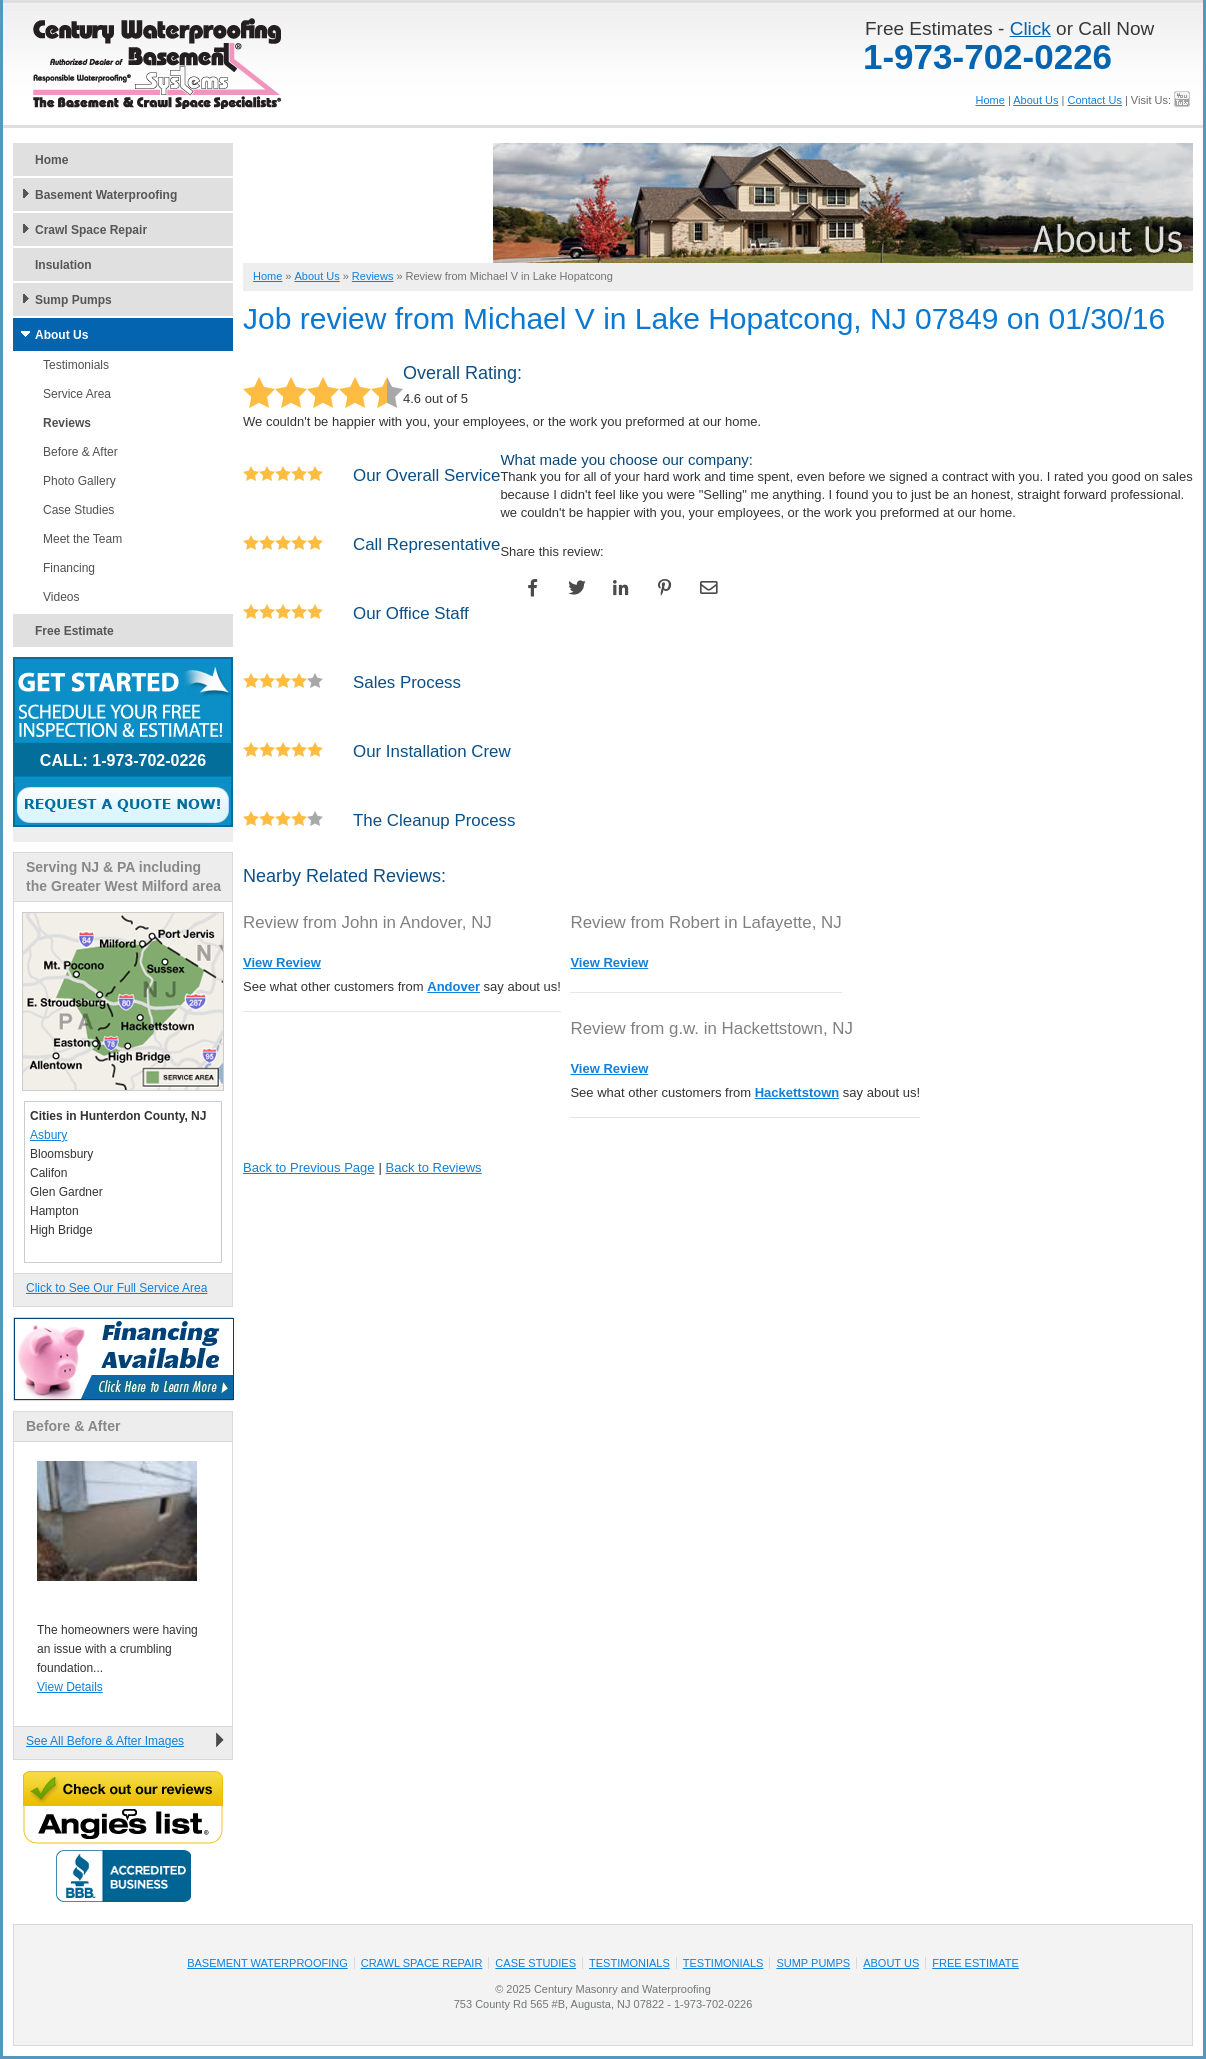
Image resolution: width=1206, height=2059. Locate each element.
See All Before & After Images (105, 1741)
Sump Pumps (73, 300)
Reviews (67, 423)
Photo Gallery (79, 481)
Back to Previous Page (309, 1167)
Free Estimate (74, 631)
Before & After (80, 452)
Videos (61, 597)
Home (990, 100)
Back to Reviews (434, 1167)
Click (1030, 28)
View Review (282, 962)
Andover (453, 986)
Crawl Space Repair (91, 230)
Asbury (48, 1135)
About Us (1035, 100)
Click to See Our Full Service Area (116, 1288)
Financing (69, 568)
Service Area (77, 394)
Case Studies (78, 510)
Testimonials (76, 365)
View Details (70, 1687)
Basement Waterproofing (106, 195)
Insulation (63, 265)
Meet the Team (82, 539)
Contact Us (1094, 100)
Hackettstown (797, 1092)
